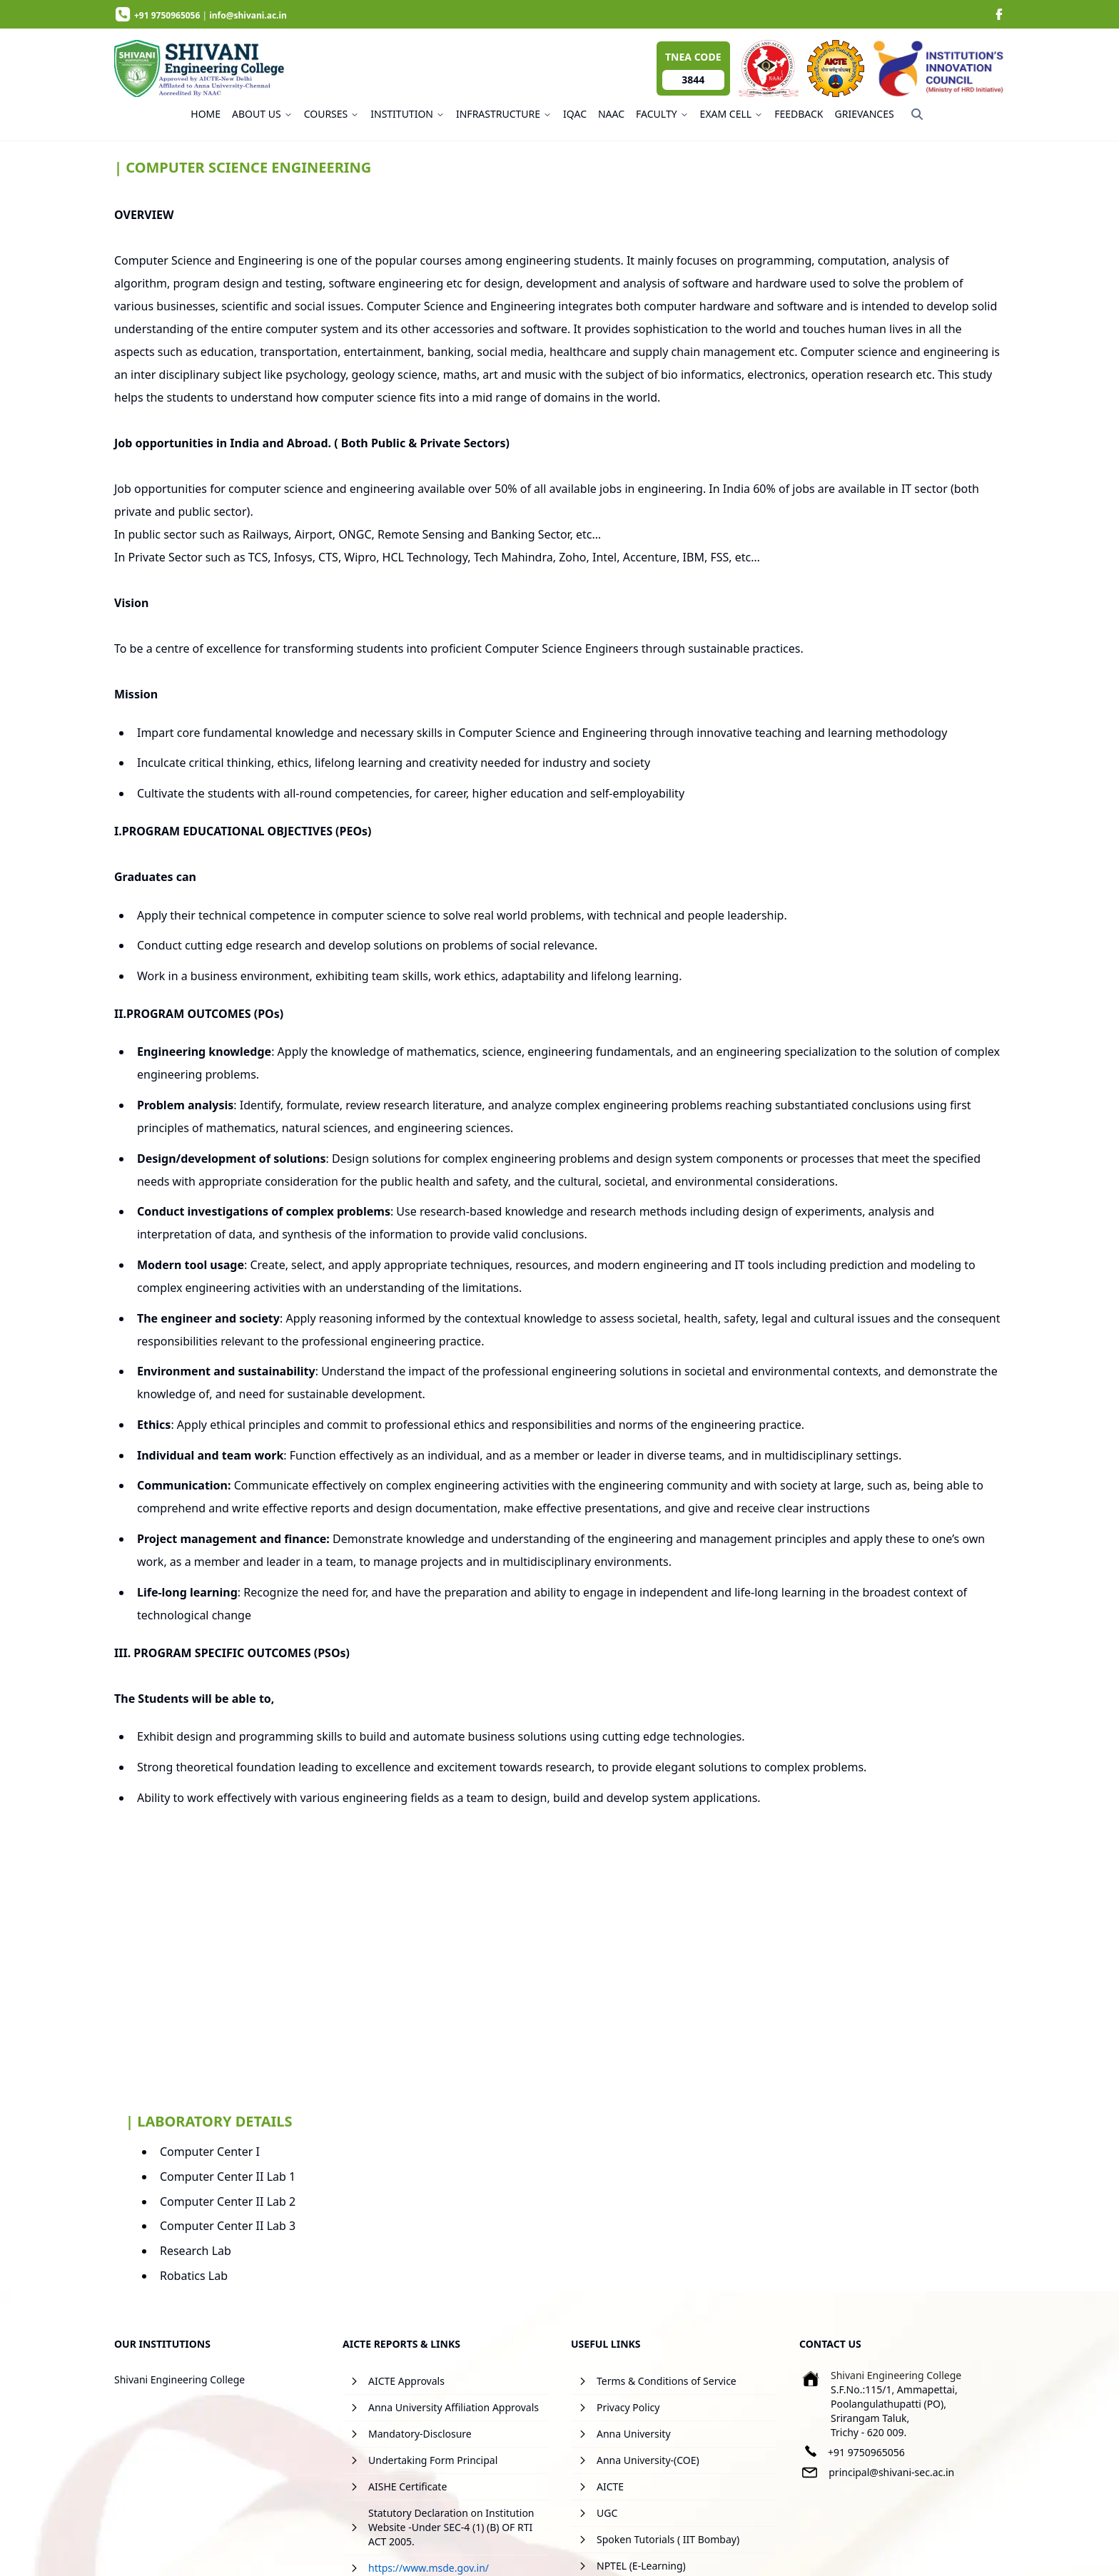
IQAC (575, 114)
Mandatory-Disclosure (420, 2433)
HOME (206, 114)
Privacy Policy (628, 2407)
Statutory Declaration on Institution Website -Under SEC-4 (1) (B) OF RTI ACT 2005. (451, 2527)
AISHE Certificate (407, 2486)
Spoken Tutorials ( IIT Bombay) (668, 2539)
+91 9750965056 (866, 2452)
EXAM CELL (732, 114)
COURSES (332, 114)
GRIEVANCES (864, 114)
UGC (607, 2513)
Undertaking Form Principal (432, 2460)
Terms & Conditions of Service (666, 2381)
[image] (999, 14)
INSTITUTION (407, 114)
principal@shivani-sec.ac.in (891, 2472)
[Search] (917, 114)
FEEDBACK (798, 114)
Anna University (634, 2433)
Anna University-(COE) (648, 2460)
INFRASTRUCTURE (504, 114)
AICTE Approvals (406, 2381)
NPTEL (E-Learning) (641, 2565)
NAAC (611, 114)
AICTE (610, 2486)
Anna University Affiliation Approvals (453, 2407)
